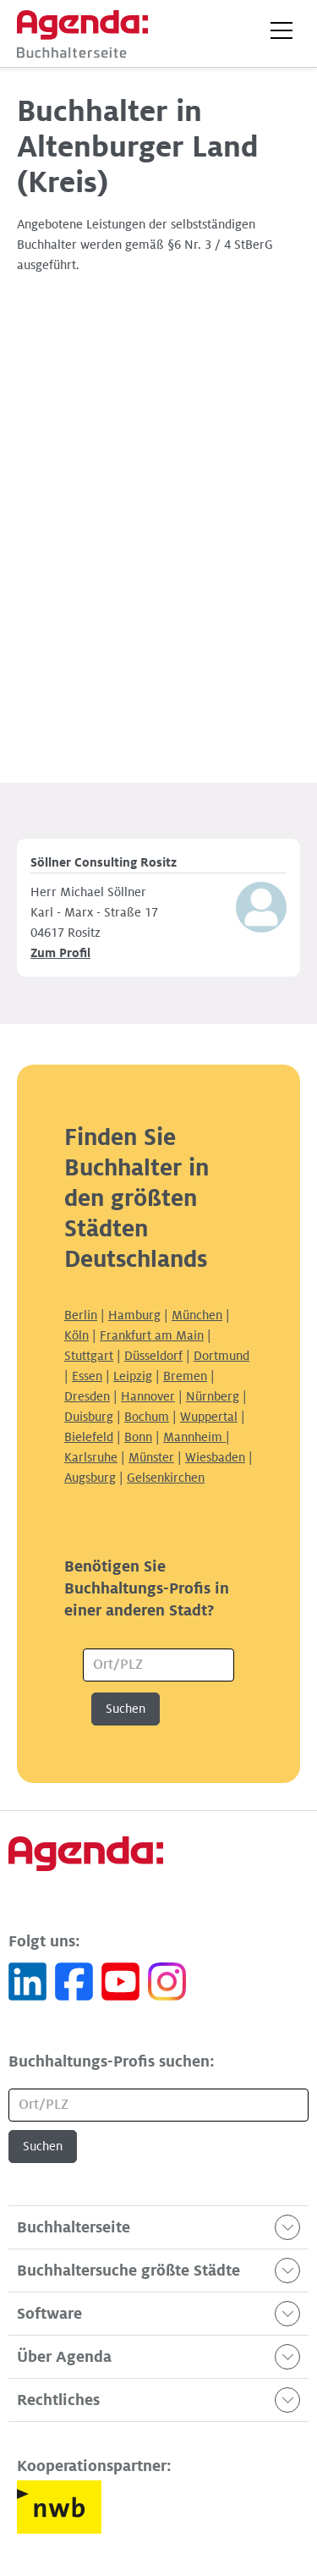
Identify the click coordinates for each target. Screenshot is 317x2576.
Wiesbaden (215, 1457)
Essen (87, 1376)
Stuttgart (88, 1355)
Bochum (146, 1416)
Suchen (125, 1708)
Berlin (80, 1315)
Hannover (148, 1396)
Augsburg (90, 1477)
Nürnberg (212, 1396)
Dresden (87, 1396)
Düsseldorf (153, 1355)
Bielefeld (88, 1437)
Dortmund (221, 1355)
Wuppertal (209, 1416)
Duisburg (88, 1416)
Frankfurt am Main (152, 1335)
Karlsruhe (91, 1457)
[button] (281, 30)
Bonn (138, 1437)
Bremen (185, 1376)
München (197, 1315)
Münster (151, 1457)
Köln (76, 1335)
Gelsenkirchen (166, 1477)
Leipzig (132, 1376)
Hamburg (134, 1315)
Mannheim (194, 1437)
